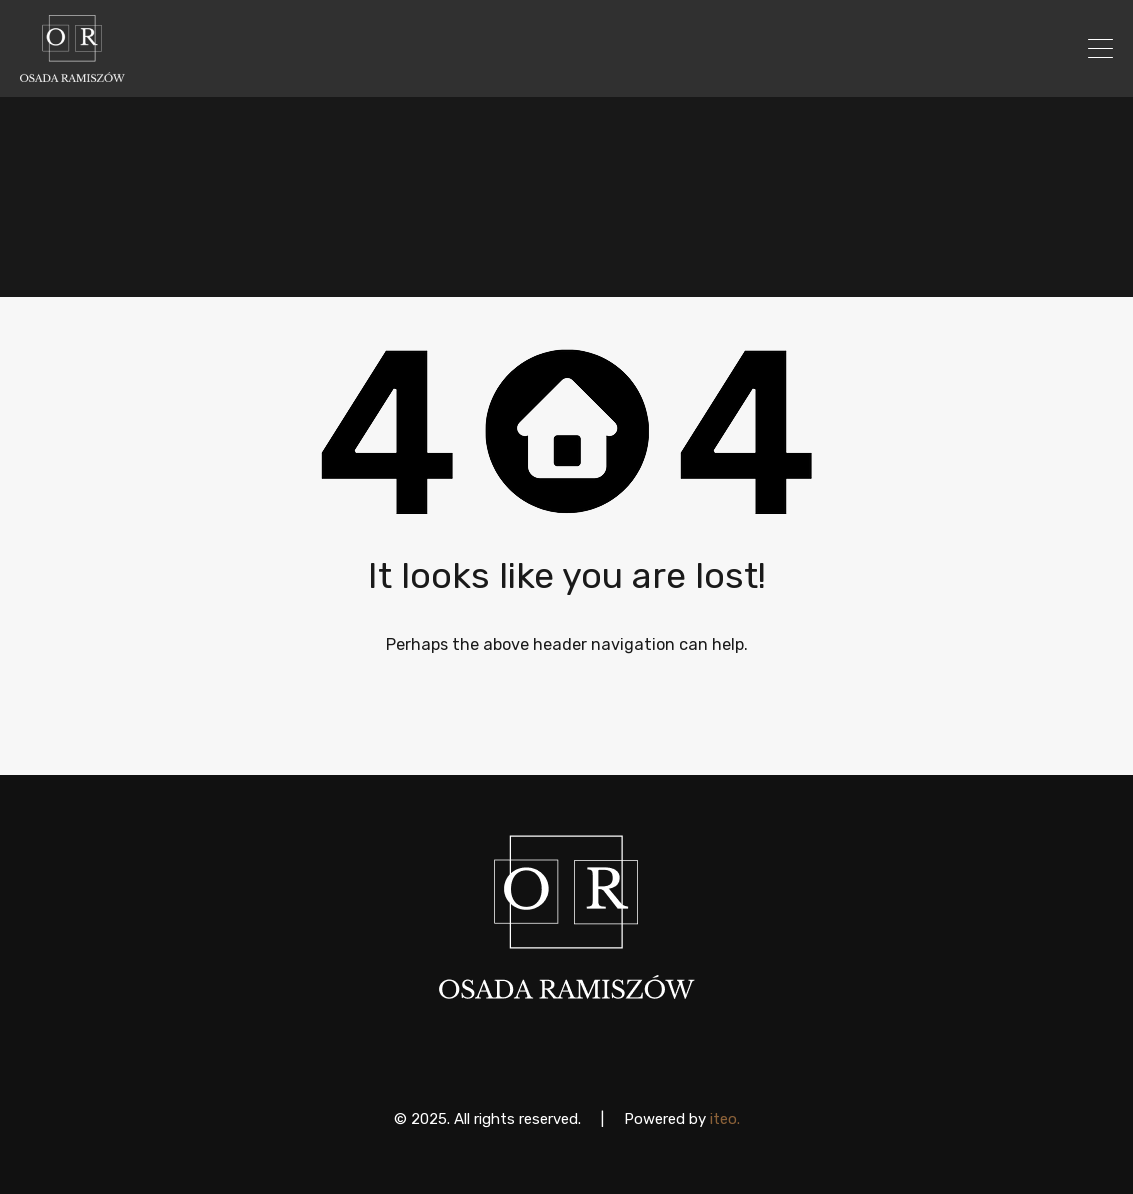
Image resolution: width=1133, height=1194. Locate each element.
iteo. (725, 1119)
